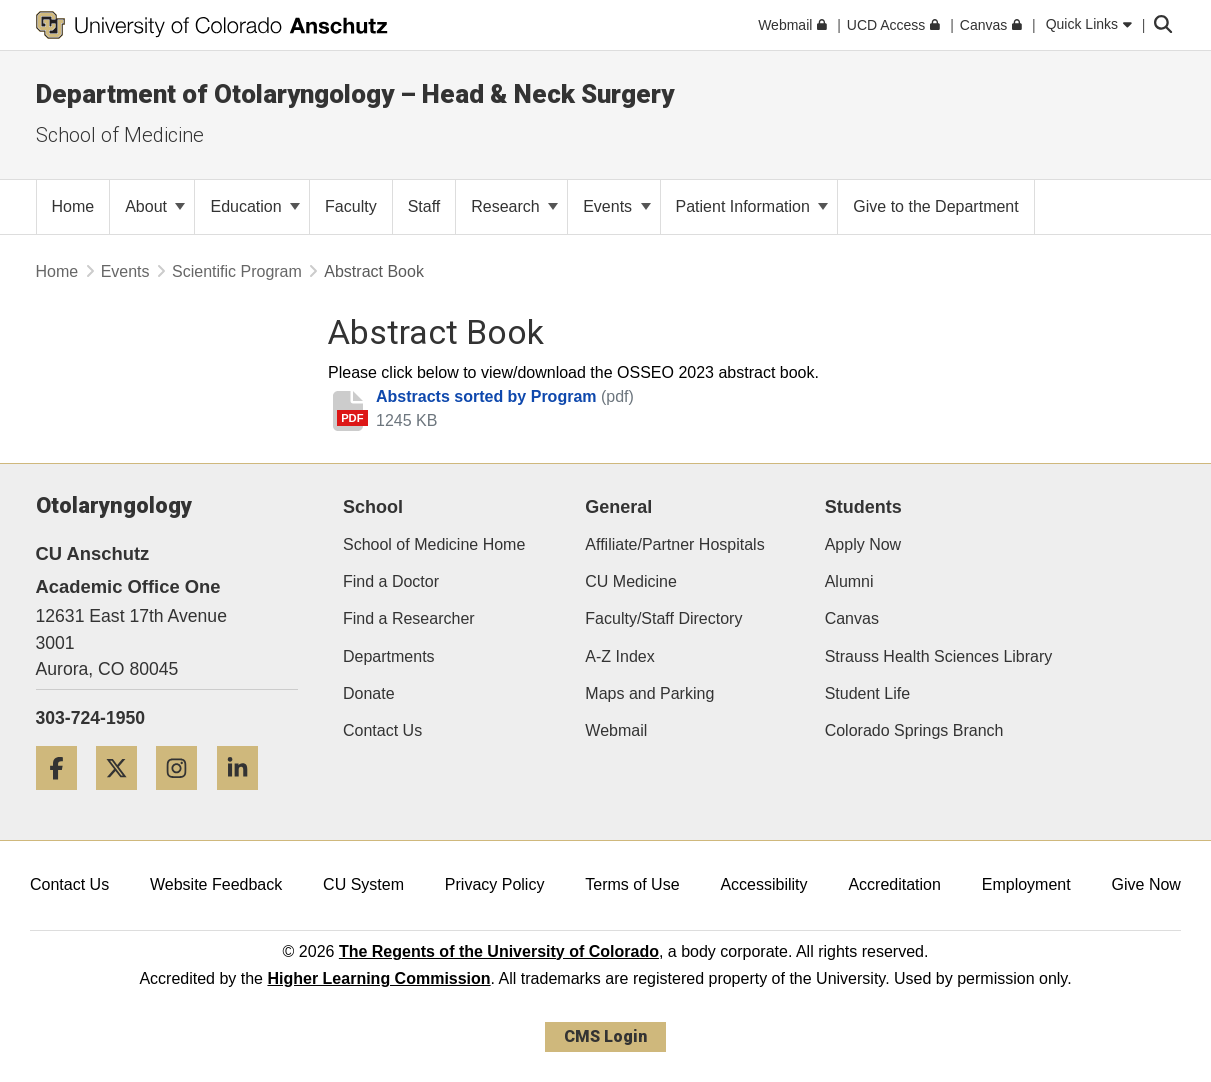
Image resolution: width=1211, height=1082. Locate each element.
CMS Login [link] (605, 1036)
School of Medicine (120, 135)
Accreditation (894, 884)
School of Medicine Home (434, 544)
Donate (369, 693)
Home (57, 271)
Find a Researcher (409, 618)
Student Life (867, 693)
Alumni (849, 581)
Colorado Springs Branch (914, 730)
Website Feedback (216, 884)
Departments (389, 656)
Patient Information (752, 206)
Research (514, 206)
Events (616, 206)
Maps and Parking (649, 693)
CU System (363, 884)
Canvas (852, 618)
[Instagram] (184, 797)
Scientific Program (237, 271)
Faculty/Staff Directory (663, 618)
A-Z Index (619, 656)
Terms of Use (632, 884)
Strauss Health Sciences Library (939, 656)
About (155, 206)
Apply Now (863, 544)
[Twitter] (124, 797)
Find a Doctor (391, 581)
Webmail (616, 730)
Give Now (1146, 884)
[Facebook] (64, 797)
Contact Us (382, 730)
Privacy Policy (495, 884)
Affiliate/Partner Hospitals (674, 544)
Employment (1026, 884)
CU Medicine (631, 581)
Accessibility (763, 884)
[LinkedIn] (245, 797)
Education (255, 206)
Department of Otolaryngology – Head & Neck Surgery (355, 94)
